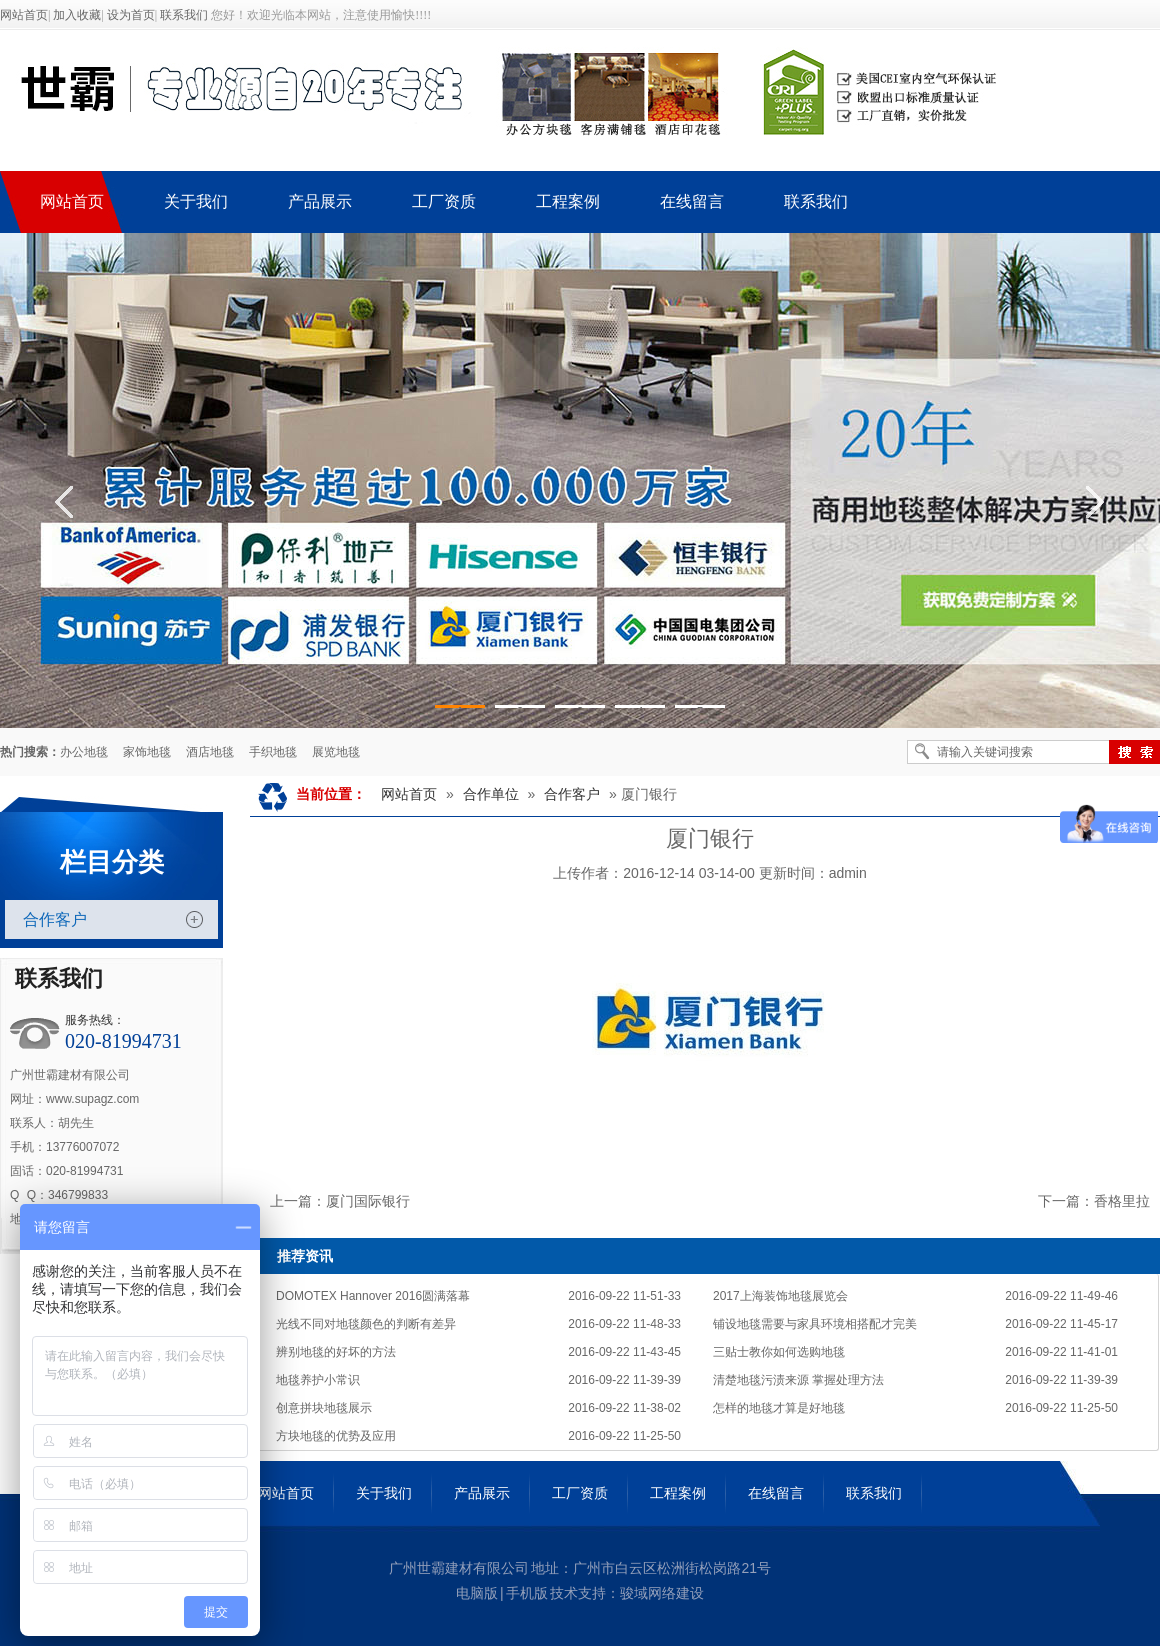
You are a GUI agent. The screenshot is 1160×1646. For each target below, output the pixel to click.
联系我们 (184, 15)
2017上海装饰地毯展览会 (780, 1296)
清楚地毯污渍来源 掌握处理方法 (798, 1380)
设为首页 (131, 15)
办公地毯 (84, 752)
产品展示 (482, 1493)
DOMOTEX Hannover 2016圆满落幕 (373, 1296)
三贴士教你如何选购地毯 (779, 1352)
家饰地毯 (147, 752)
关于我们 (384, 1493)
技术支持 (578, 1593)
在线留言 (776, 1493)
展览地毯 (336, 752)
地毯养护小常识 (318, 1380)
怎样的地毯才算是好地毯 (779, 1408)
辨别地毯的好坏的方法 (336, 1352)
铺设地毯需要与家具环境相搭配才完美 (815, 1324)
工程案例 (678, 1493)
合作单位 (491, 794)
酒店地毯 (210, 752)
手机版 (527, 1593)
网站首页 (24, 15)
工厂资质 (580, 1493)
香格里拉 (1122, 1201)
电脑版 (477, 1593)
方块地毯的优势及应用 (336, 1436)
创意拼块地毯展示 (324, 1408)
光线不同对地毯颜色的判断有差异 (366, 1324)
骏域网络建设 (662, 1593)
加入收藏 (77, 15)
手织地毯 (273, 752)
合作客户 (55, 919)
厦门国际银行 (368, 1201)
